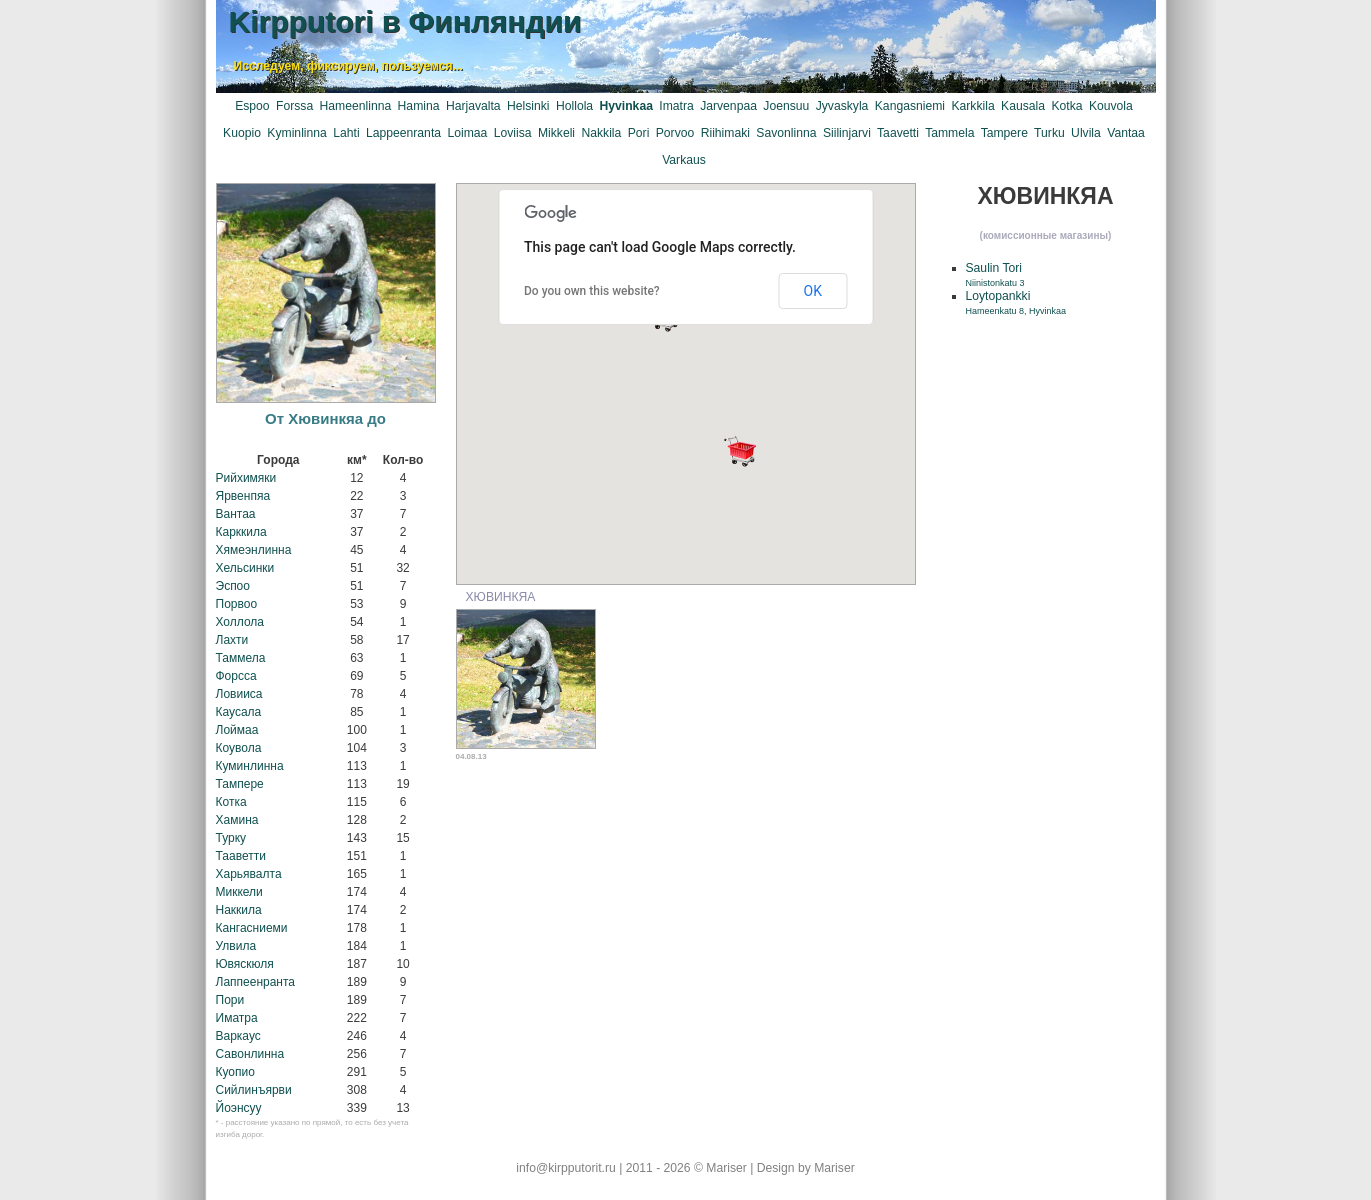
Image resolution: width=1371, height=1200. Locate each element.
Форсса (236, 676)
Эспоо (233, 586)
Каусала (239, 712)
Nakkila (601, 133)
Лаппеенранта (256, 982)
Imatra (676, 106)
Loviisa (513, 133)
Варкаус (238, 1036)
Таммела (241, 658)
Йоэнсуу (239, 1108)
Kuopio (242, 133)
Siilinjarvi (847, 133)
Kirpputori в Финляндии (405, 21)
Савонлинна (250, 1054)
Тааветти (241, 856)
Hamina (419, 106)
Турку (231, 838)
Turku (1049, 133)
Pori (639, 133)
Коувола (239, 748)
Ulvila (1086, 133)
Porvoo (675, 133)
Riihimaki (725, 133)
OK (813, 291)
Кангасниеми (252, 928)
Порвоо (237, 604)
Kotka (1066, 106)
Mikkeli (556, 133)
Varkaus (684, 160)
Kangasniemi (910, 106)
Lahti (346, 133)
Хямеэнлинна (254, 550)
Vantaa (1126, 133)
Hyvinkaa (626, 106)
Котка (231, 802)
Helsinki (528, 106)
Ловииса (239, 694)
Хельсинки (245, 568)
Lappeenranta (403, 133)
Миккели (239, 892)
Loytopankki (1016, 302)
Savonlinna (786, 133)
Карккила (241, 532)
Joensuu (786, 106)
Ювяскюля (245, 964)
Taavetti (898, 133)
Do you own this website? (592, 291)
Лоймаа (237, 730)
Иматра (237, 1018)
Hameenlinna (356, 106)
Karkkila (972, 106)
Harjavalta (473, 106)
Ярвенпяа (243, 496)
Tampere (1004, 133)
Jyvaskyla (842, 106)
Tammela (949, 133)
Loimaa (467, 133)
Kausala (1023, 106)
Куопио (235, 1072)
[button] (740, 451)
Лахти (232, 640)
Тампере (240, 784)
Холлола (240, 622)
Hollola (574, 106)
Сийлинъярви (254, 1090)
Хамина (237, 820)
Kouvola (1111, 106)
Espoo (252, 106)
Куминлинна (250, 766)
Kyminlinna (296, 133)
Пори (230, 1000)
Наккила (239, 910)
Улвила (236, 946)
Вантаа (236, 514)
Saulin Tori (995, 274)
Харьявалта (249, 874)
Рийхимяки (246, 478)
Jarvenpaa (728, 106)
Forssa (294, 106)
